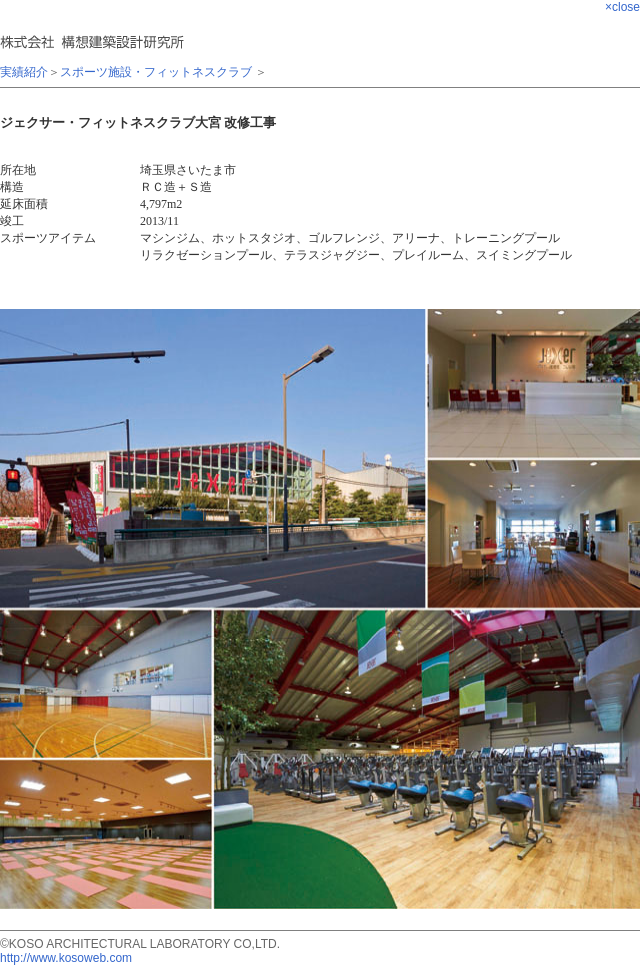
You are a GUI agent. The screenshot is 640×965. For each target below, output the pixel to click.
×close (622, 7)
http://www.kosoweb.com (66, 958)
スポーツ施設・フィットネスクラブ (156, 72)
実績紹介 (24, 72)
